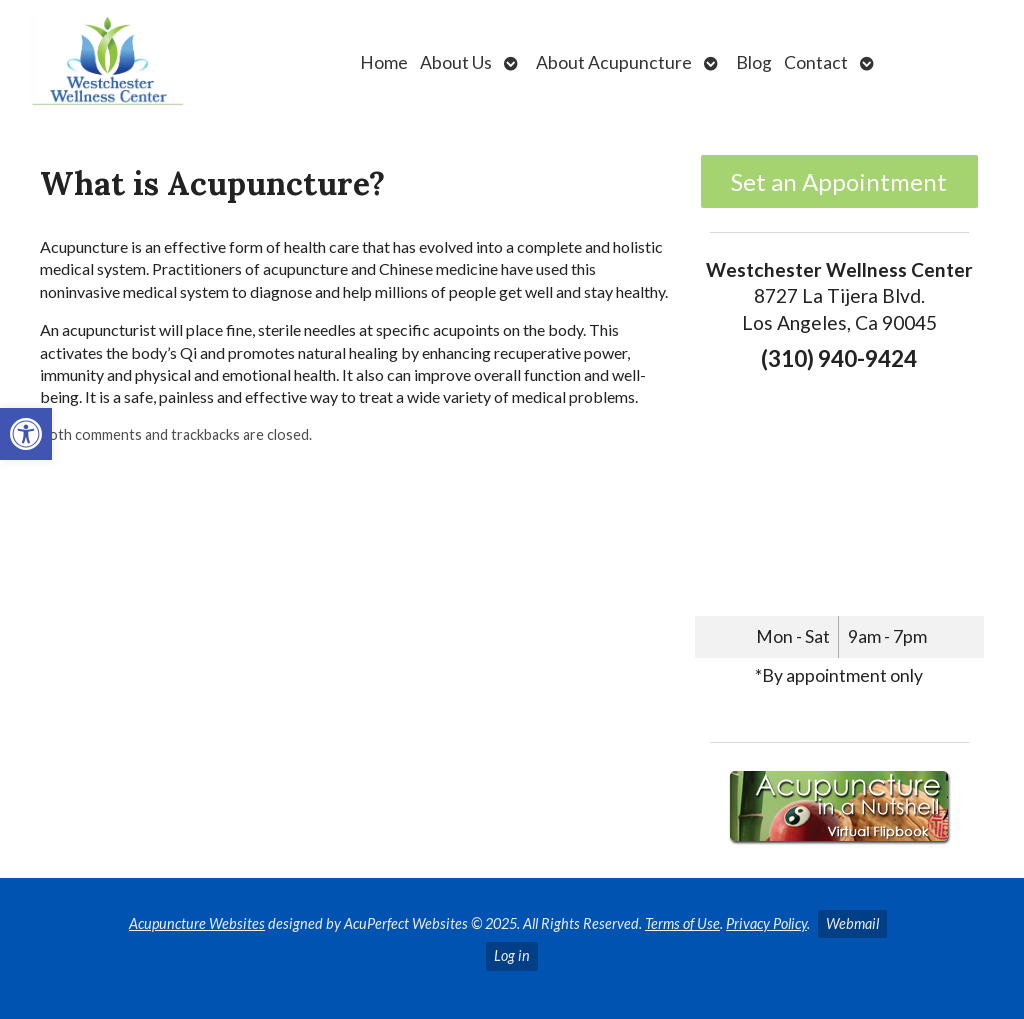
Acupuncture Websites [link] (197, 923)
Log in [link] (512, 955)
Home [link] (384, 62)
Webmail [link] (852, 923)
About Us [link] (456, 62)
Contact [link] (816, 62)
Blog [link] (754, 62)
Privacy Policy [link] (766, 923)
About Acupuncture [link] (614, 62)
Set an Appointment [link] (839, 181)
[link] (26, 434)
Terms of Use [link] (682, 923)
